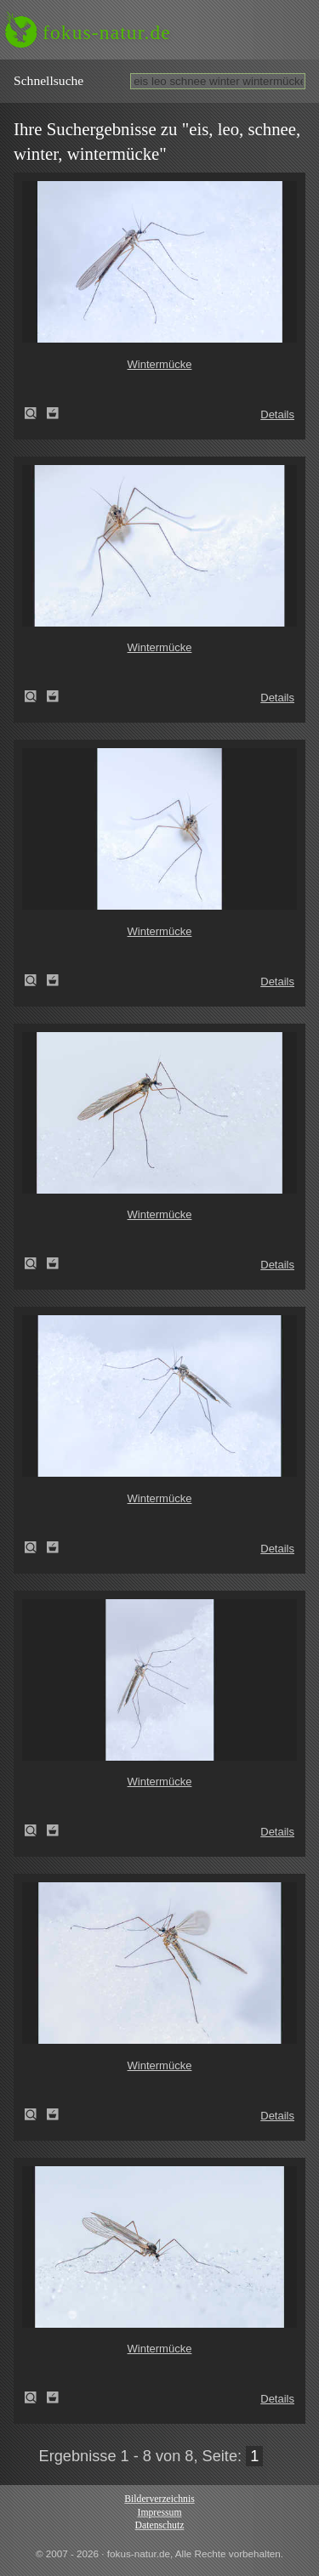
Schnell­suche (48, 80)
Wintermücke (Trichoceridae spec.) (36, 413)
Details (277, 414)
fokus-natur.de (107, 32)
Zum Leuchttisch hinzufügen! (53, 413)
